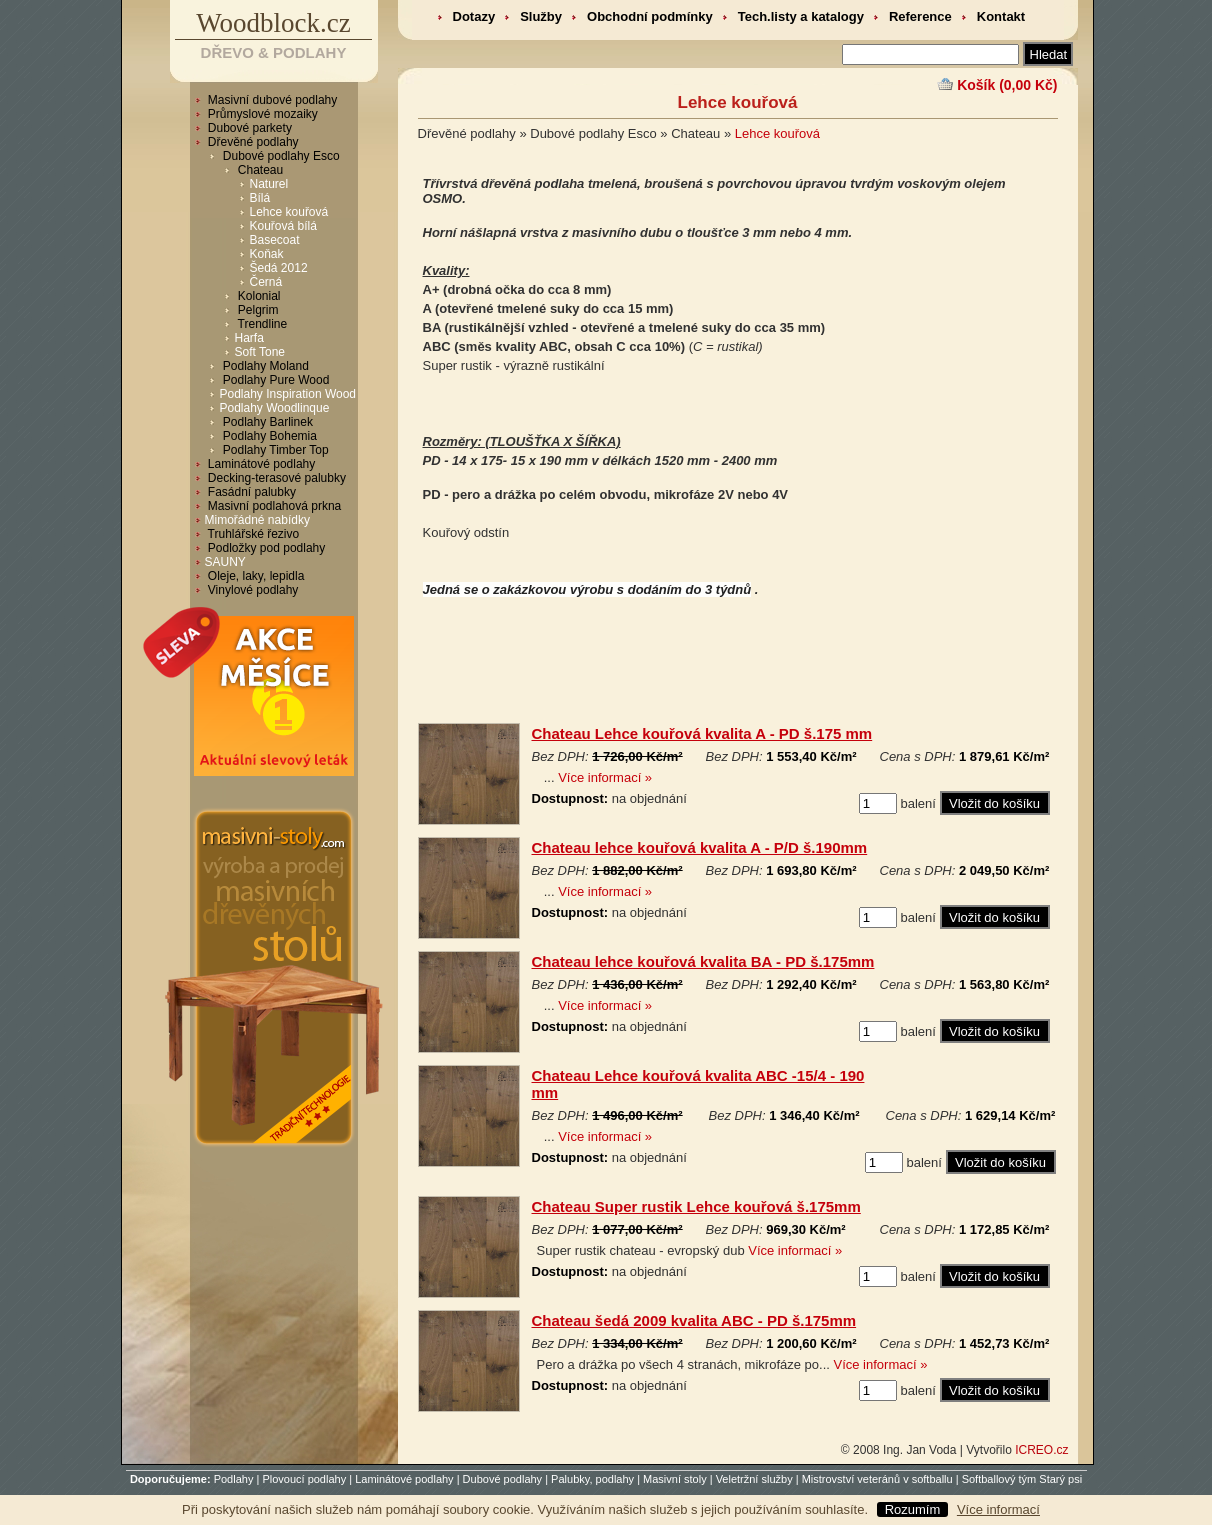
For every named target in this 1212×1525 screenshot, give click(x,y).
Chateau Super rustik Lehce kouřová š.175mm (696, 1206)
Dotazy (474, 16)
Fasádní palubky (250, 492)
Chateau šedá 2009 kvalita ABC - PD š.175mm (694, 1320)
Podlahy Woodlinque (275, 408)
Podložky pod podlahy (265, 548)
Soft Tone (260, 352)
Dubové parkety (248, 128)
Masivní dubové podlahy (271, 100)
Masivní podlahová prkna (273, 506)
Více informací (998, 1509)
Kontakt (1001, 16)
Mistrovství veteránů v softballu (877, 1479)
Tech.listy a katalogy (801, 16)
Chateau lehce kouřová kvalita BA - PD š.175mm (703, 961)
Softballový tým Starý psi (1022, 1479)
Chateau (259, 170)
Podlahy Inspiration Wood (288, 394)
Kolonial (258, 296)
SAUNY (225, 562)
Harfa (249, 338)
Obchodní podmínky (650, 16)
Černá (266, 282)
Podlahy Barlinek (266, 422)
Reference (920, 16)
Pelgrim (257, 310)
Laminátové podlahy (260, 464)
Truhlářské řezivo (252, 534)
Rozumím (913, 1509)
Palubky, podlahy (592, 1479)
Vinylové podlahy (252, 590)
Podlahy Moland (264, 366)
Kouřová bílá (283, 226)
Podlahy (234, 1479)
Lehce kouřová (289, 212)
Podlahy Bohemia (268, 436)
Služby (541, 16)
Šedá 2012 (279, 268)
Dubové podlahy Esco (280, 156)
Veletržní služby (754, 1479)
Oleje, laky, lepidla (255, 576)
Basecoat (275, 240)
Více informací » (605, 777)
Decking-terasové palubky (275, 478)
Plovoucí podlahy (304, 1479)
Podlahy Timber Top (274, 450)
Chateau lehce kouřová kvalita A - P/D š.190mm (700, 847)
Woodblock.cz (273, 23)
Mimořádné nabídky (257, 520)
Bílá (260, 198)
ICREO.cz (1041, 1450)
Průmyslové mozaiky (261, 114)
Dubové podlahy (503, 1479)
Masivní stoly (675, 1479)
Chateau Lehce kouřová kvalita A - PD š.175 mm (702, 733)
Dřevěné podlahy (252, 142)
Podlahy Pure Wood (275, 380)
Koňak (267, 254)
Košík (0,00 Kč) (1007, 85)
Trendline (261, 324)
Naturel (269, 184)
